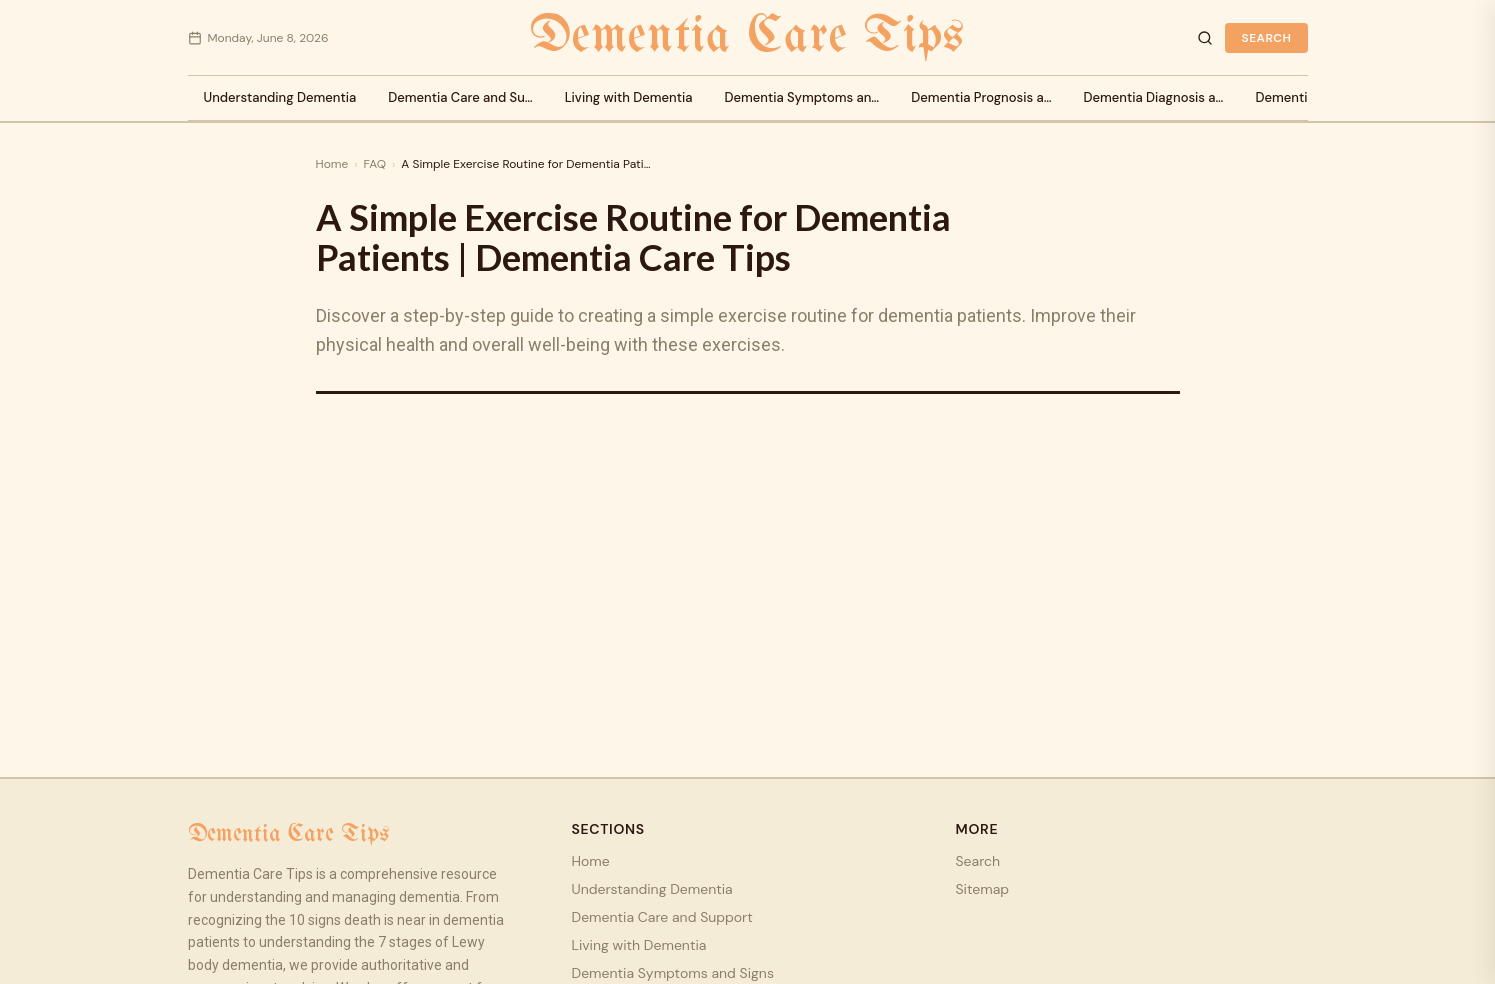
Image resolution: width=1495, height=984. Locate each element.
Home (332, 164)
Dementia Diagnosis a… (1154, 97)
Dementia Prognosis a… (981, 97)
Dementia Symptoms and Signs (673, 973)
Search (1266, 38)
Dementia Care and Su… (460, 97)
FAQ (375, 164)
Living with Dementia (629, 97)
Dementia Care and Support (662, 917)
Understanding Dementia (280, 97)
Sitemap (983, 889)
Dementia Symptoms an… (801, 97)
